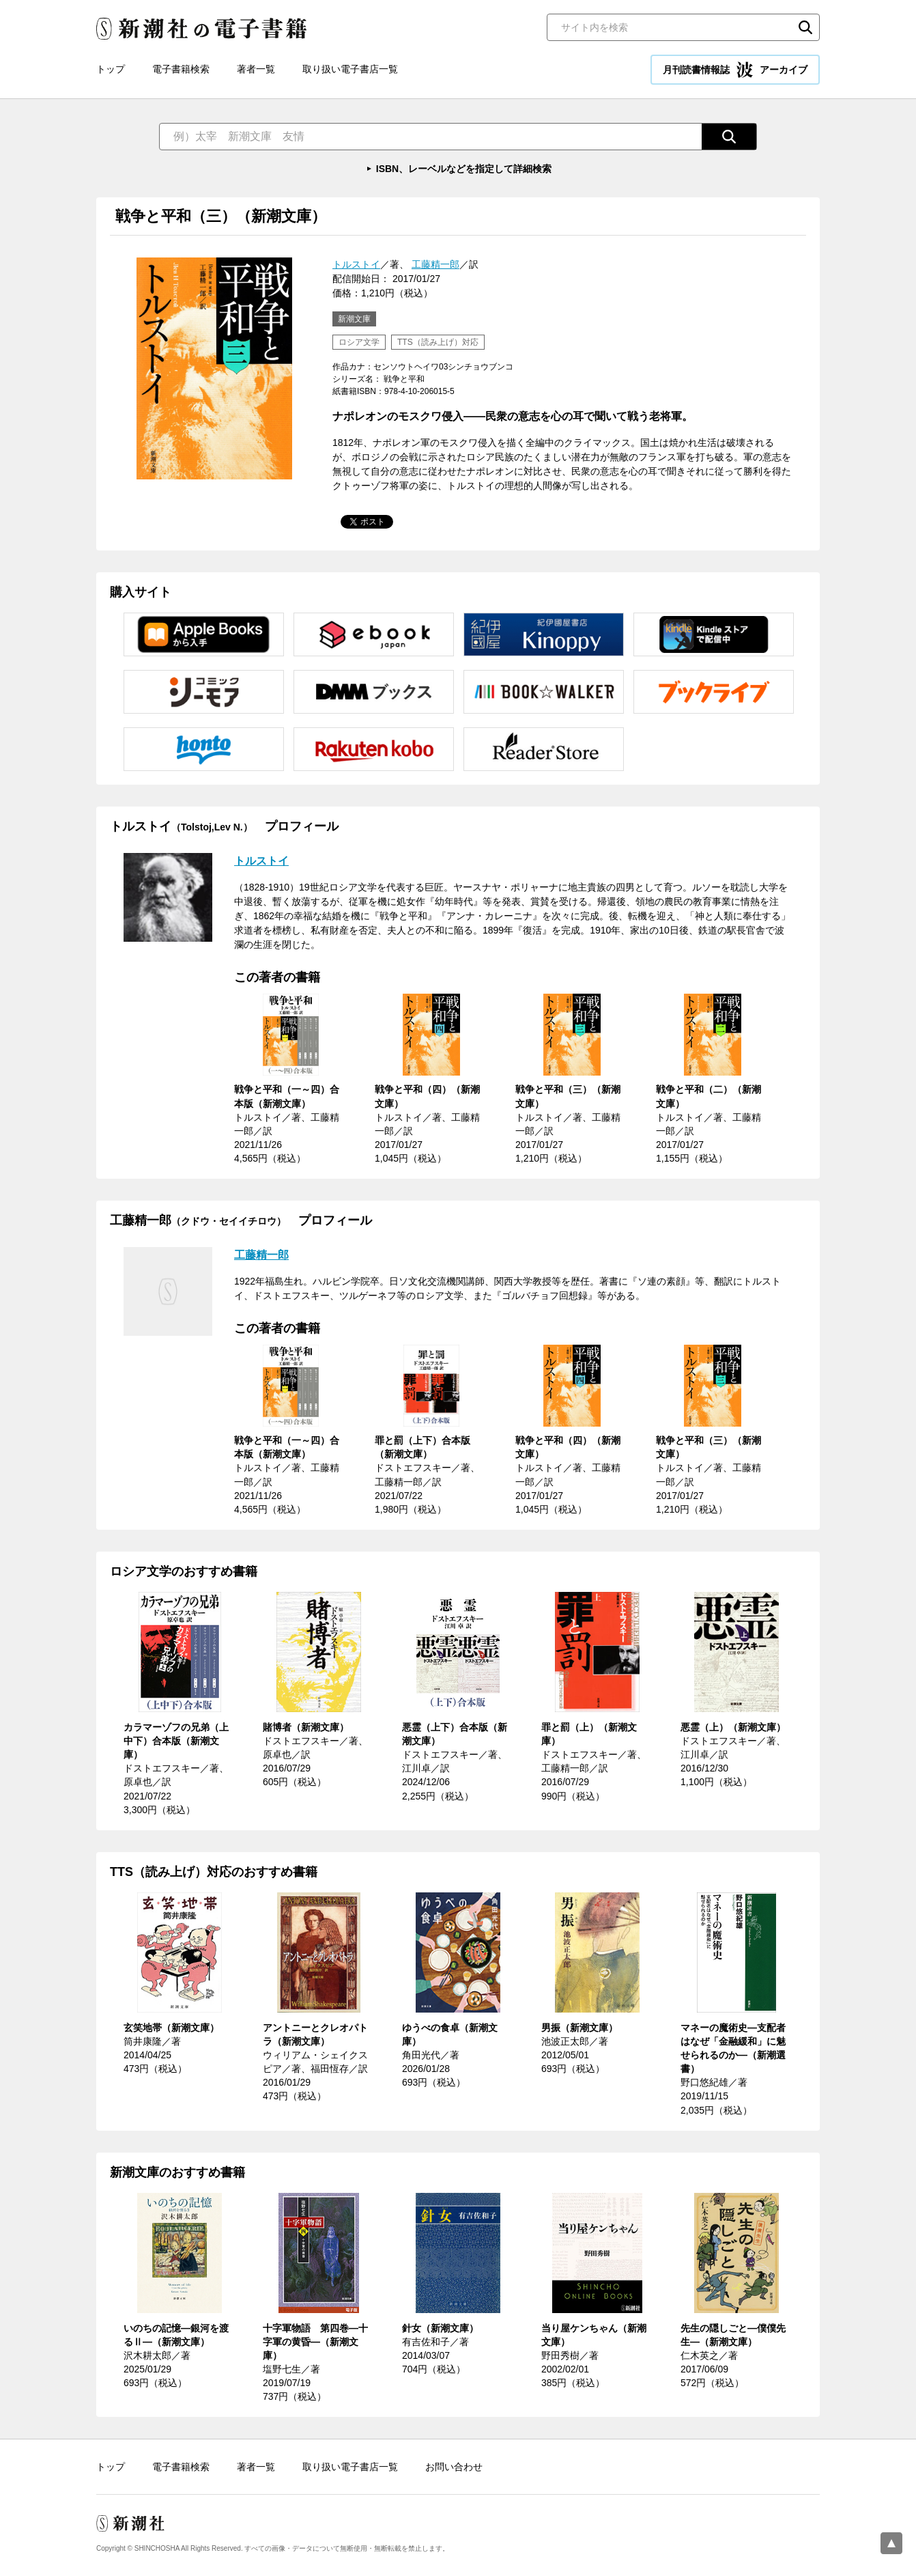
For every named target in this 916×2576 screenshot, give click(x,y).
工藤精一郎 (435, 264)
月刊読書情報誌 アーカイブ (735, 69)
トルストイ (356, 264)
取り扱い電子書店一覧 (350, 69)
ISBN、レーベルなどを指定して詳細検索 (464, 168)
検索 (805, 27)
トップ (110, 69)
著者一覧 (256, 69)
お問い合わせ (454, 2466)
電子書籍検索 (181, 69)
